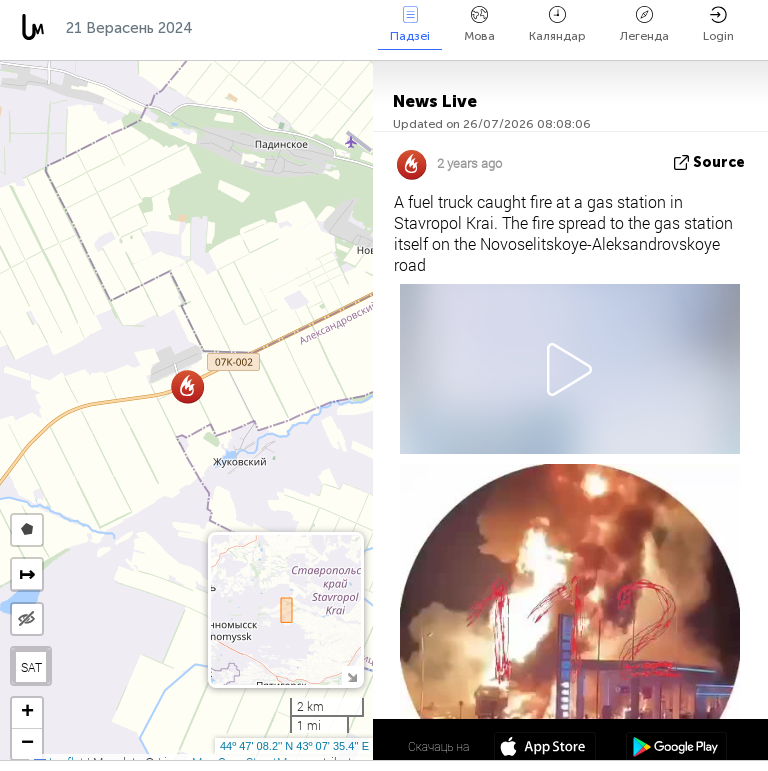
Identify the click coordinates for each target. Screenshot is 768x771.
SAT (31, 667)
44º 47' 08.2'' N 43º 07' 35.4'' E (294, 746)
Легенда (644, 24)
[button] (187, 386)
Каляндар (557, 24)
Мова (479, 24)
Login (718, 24)
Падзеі (410, 24)
